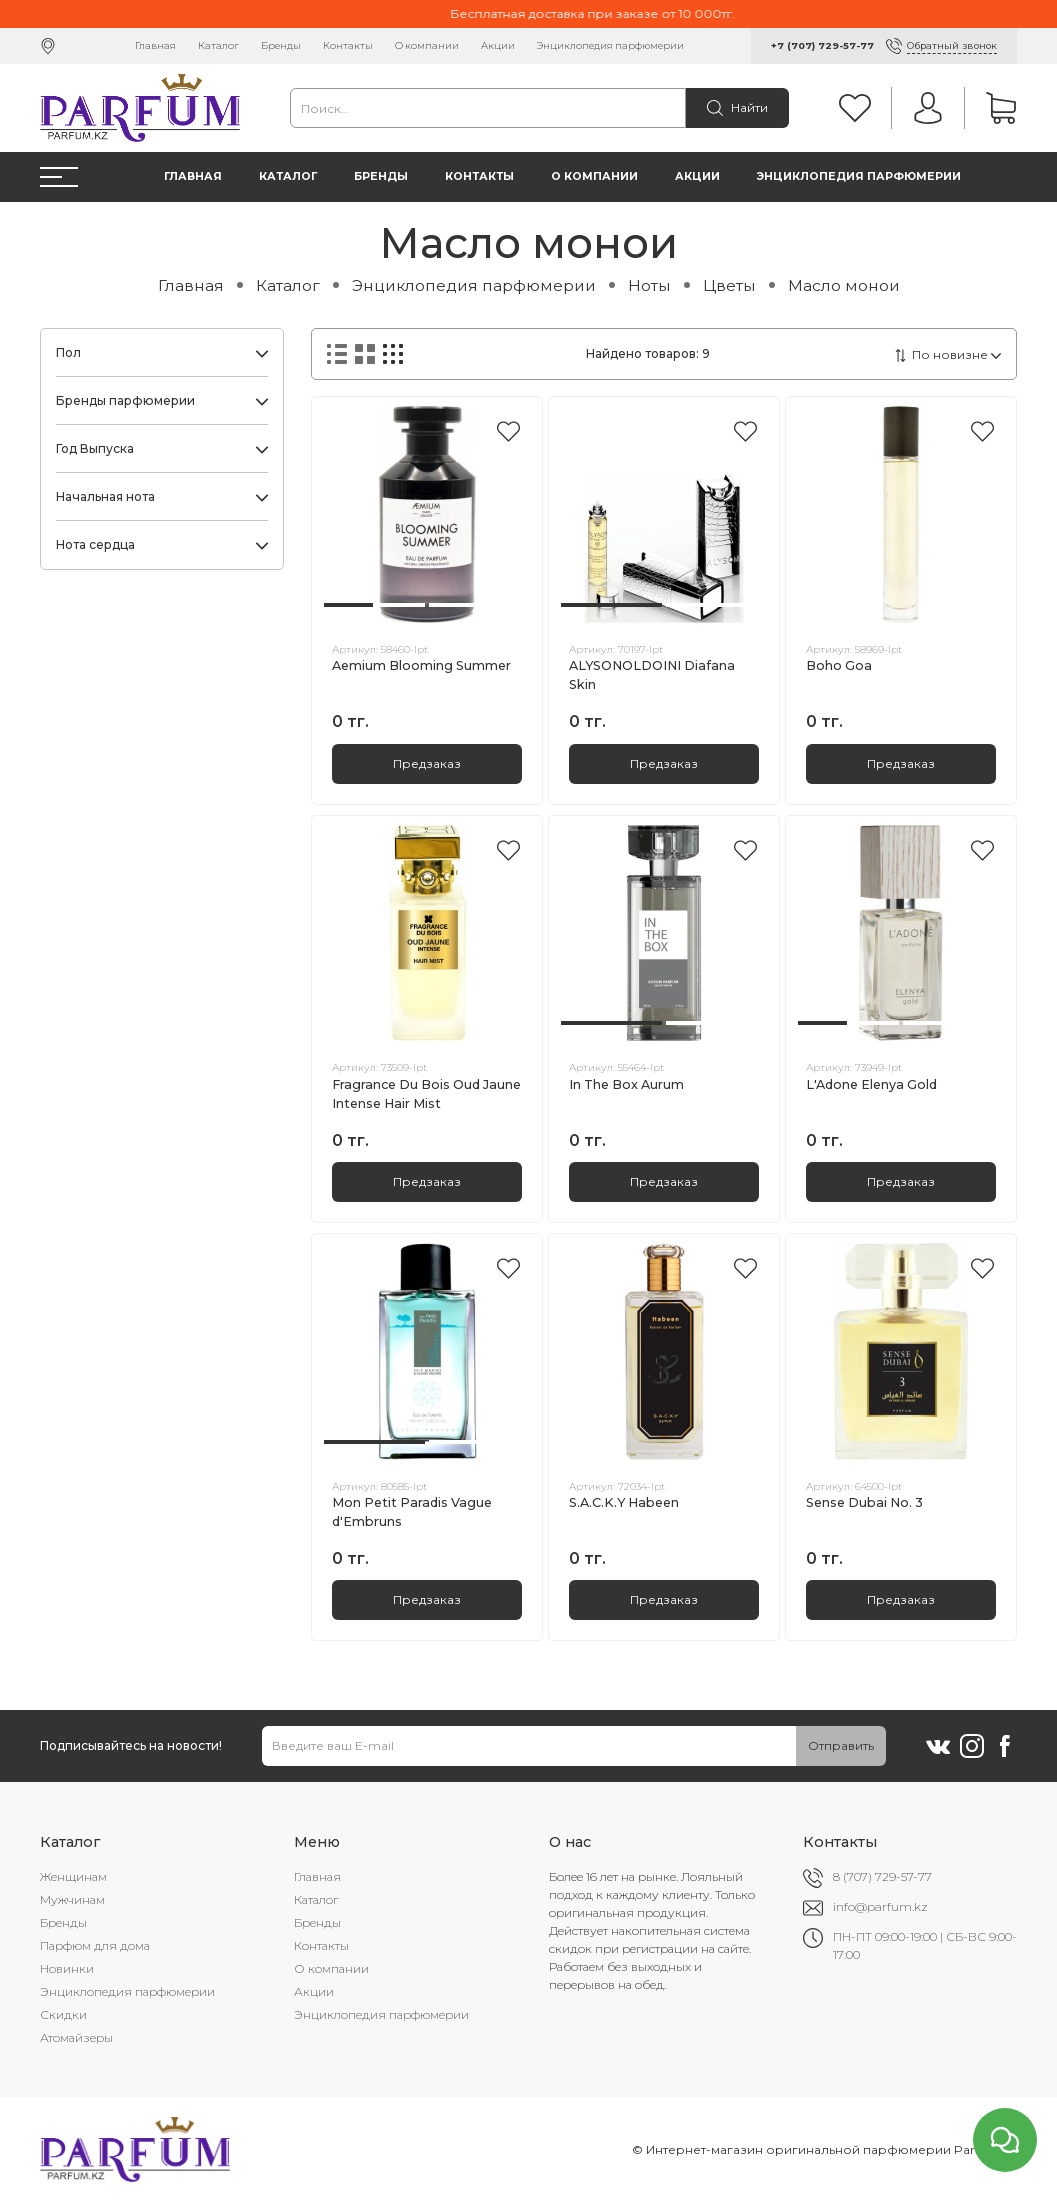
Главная (155, 45)
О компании (427, 45)
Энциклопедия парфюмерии (610, 45)
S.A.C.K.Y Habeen (624, 1502)
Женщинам (73, 1876)
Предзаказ (427, 763)
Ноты (649, 285)
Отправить (841, 1745)
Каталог (218, 45)
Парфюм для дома (95, 1945)
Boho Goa (839, 665)
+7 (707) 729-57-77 (822, 45)
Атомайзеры (76, 2037)
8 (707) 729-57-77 (882, 1876)
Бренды (281, 45)
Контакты (348, 45)
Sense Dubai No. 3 (864, 1502)
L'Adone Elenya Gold (871, 1084)
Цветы (729, 285)
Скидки (63, 2014)
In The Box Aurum (626, 1084)
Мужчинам (72, 1899)
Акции (498, 45)
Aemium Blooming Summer (421, 665)
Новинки (67, 1968)
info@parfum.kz (880, 1906)
